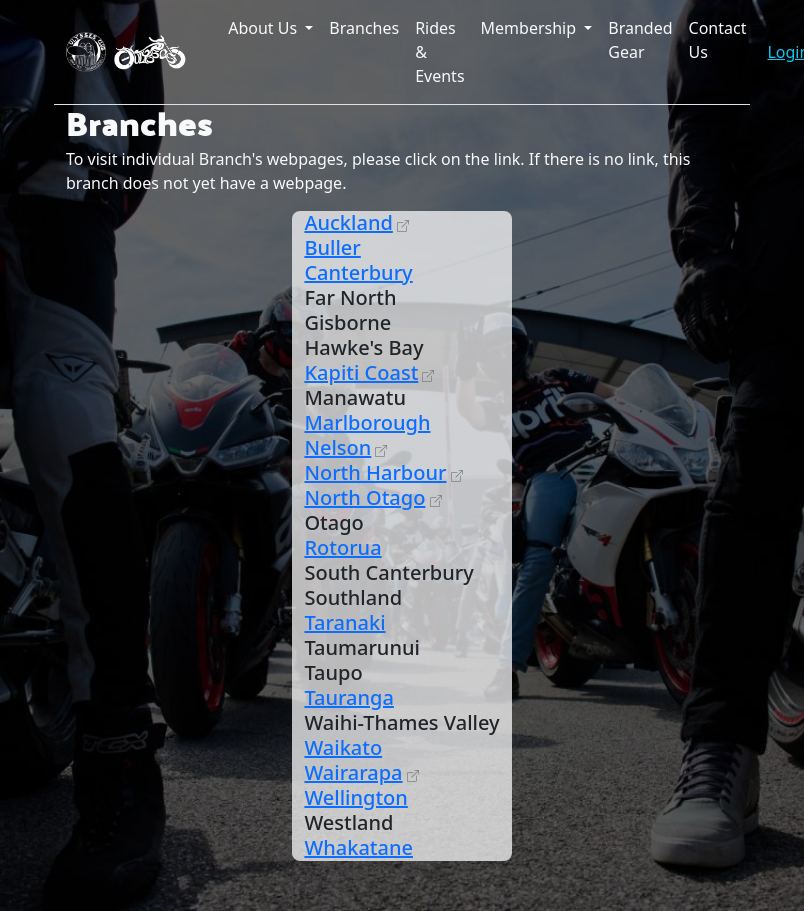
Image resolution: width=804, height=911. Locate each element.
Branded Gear (640, 40)
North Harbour (375, 472)
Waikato (343, 747)
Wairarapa (353, 772)
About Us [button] (264, 28)
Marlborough (367, 422)
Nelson (337, 447)
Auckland (348, 222)
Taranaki (344, 622)
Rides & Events (439, 52)
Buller (332, 247)
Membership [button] (531, 28)
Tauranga (349, 697)
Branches (364, 28)
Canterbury (358, 272)
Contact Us (718, 40)
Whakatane (358, 847)
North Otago (364, 497)
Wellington (355, 797)
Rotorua (342, 547)
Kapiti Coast (361, 372)
